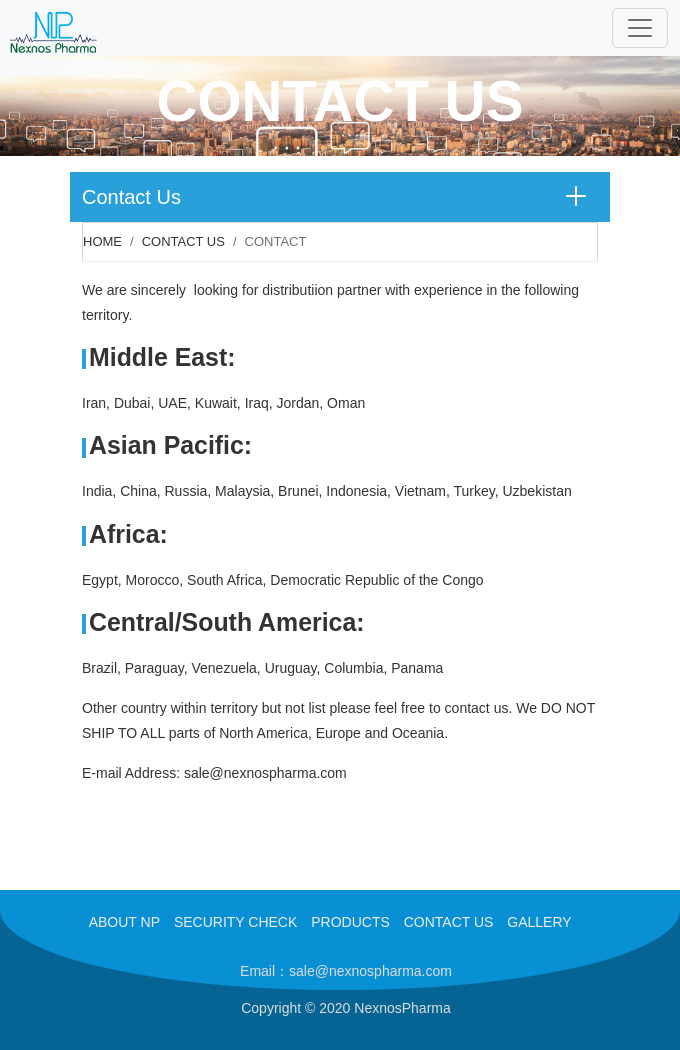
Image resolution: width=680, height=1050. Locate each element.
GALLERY (539, 922)
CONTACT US (449, 922)
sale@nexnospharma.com (265, 773)
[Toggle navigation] (640, 28)
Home (102, 241)
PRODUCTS (350, 922)
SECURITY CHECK (235, 922)
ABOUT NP (124, 922)
